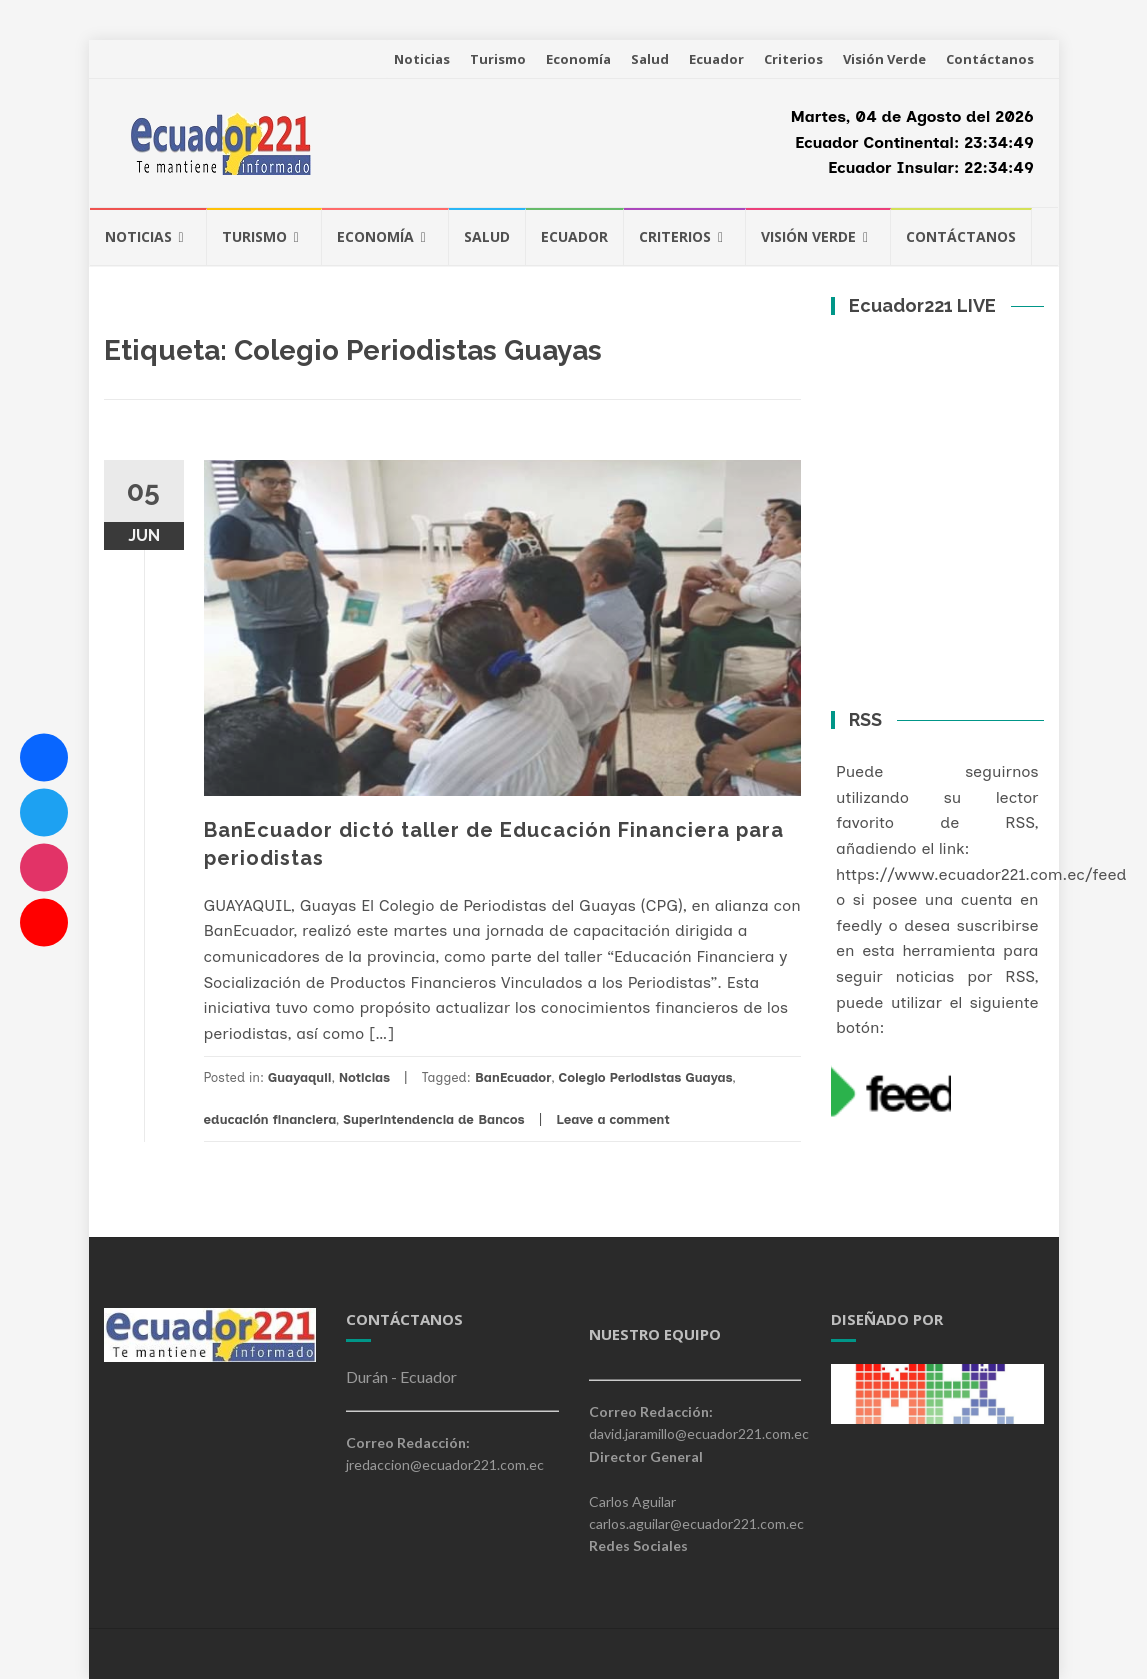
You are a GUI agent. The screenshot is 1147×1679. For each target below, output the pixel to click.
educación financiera (270, 1119)
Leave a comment (613, 1119)
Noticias (422, 59)
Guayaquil (300, 1077)
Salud (650, 59)
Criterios (793, 59)
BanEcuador (513, 1077)
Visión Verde (884, 59)
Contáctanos (990, 59)
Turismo (498, 59)
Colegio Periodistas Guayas (645, 1077)
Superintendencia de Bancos (434, 1119)
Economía (578, 59)
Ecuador (716, 59)
